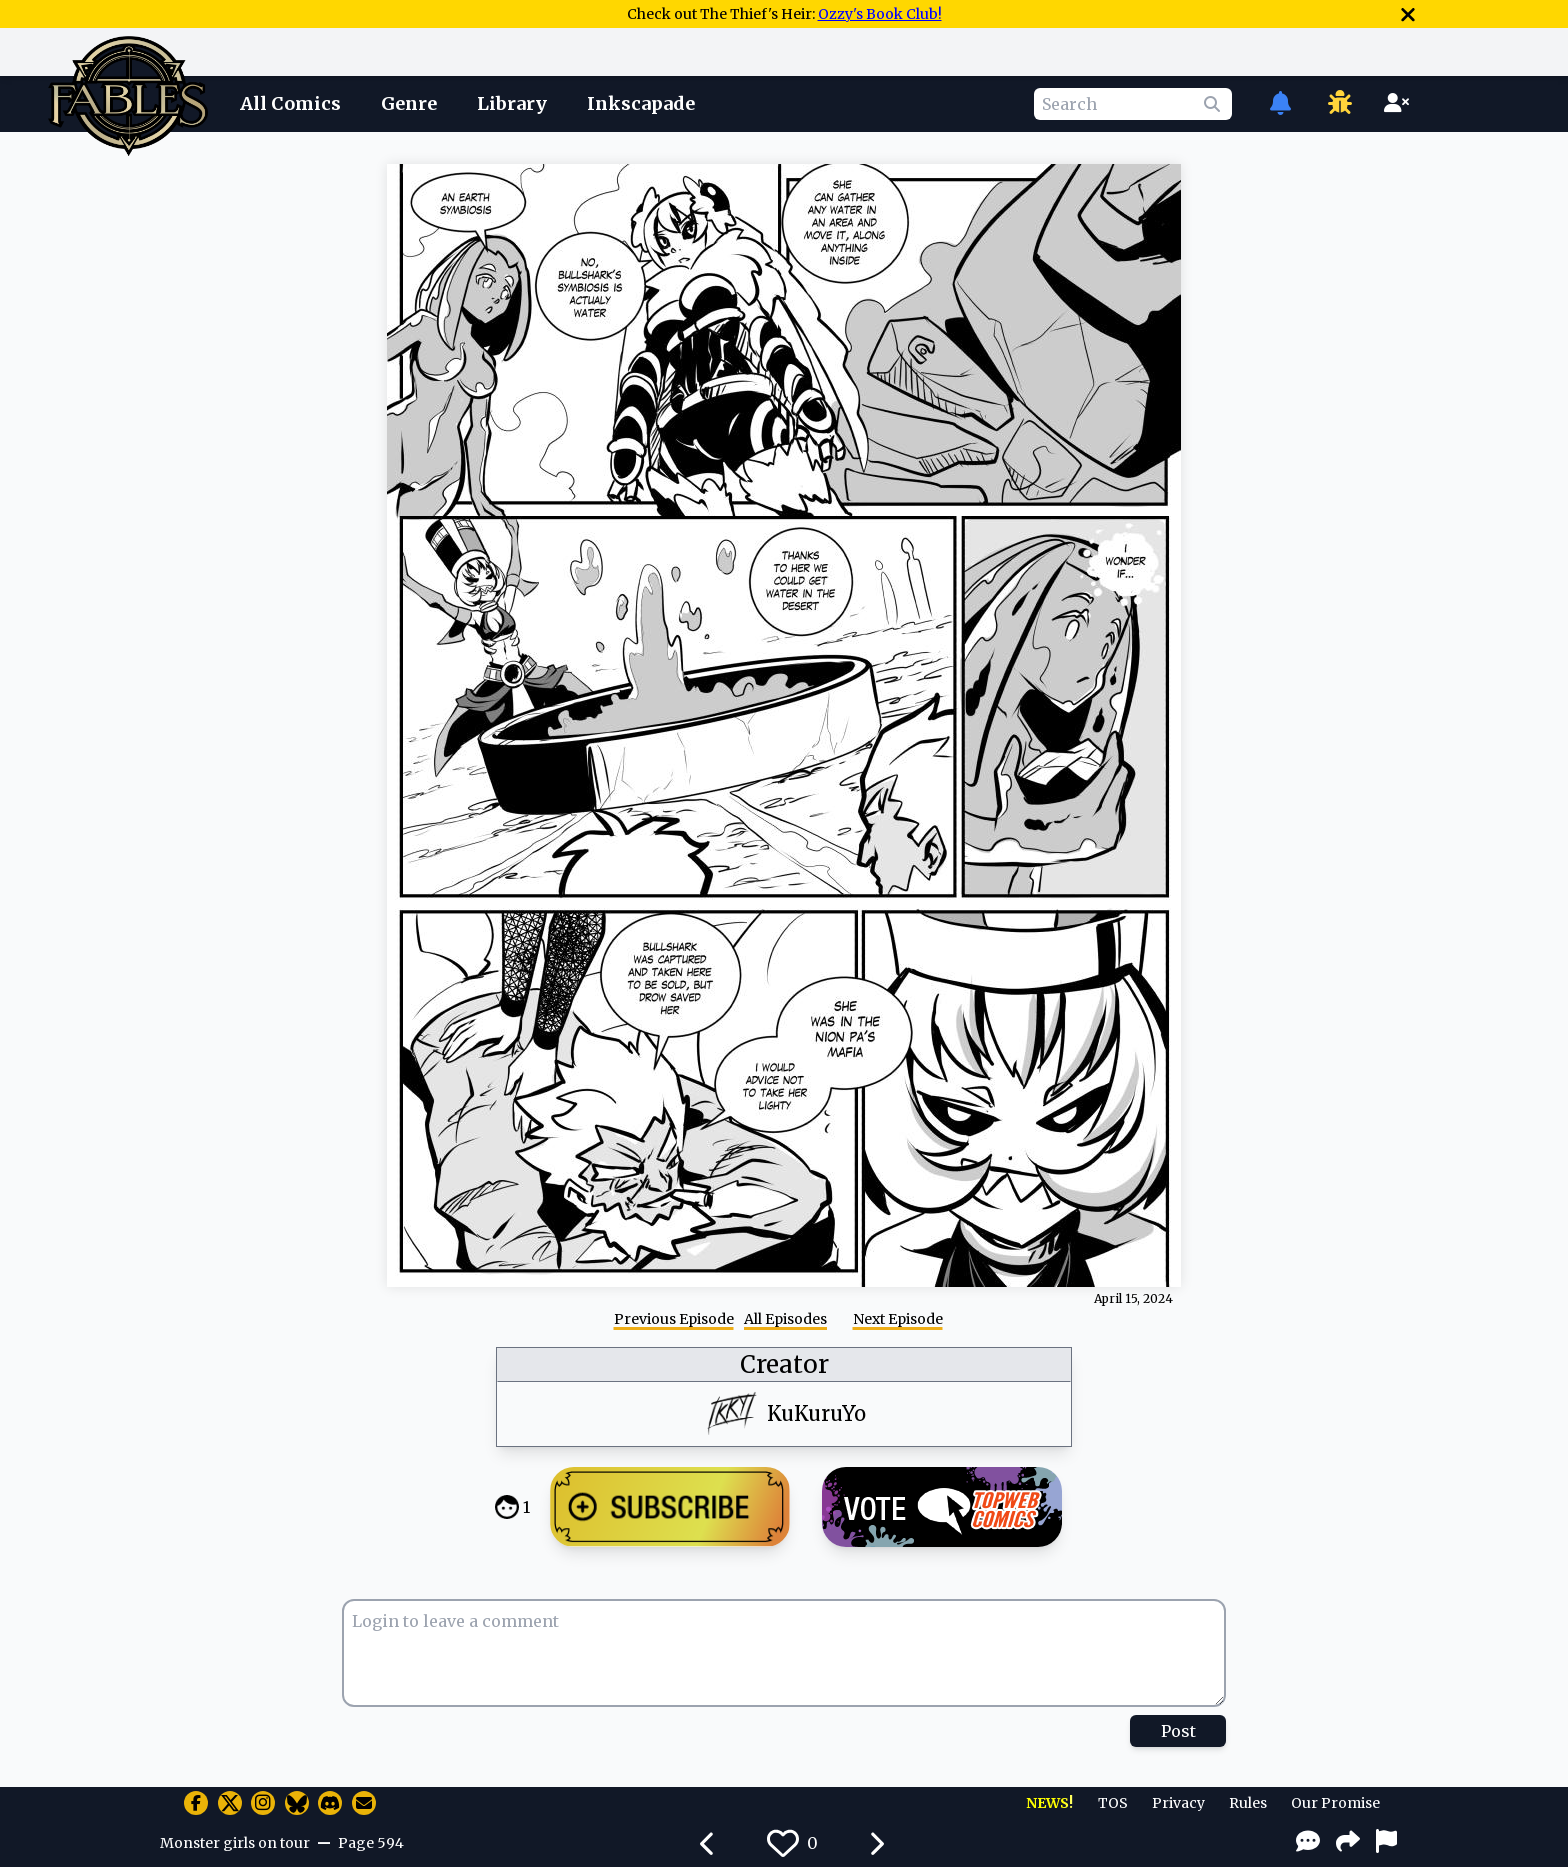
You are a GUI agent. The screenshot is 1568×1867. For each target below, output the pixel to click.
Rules (1248, 1803)
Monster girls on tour (235, 1843)
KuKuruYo (816, 1413)
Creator (784, 1364)
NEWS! (1049, 1803)
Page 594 (371, 1843)
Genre (409, 103)
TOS (1113, 1803)
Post (1178, 1731)
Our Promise (1335, 1803)
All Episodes (785, 1319)
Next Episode (898, 1319)
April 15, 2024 (1133, 1298)
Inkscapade (641, 103)
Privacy (1178, 1803)
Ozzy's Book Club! (880, 14)
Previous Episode (674, 1319)
